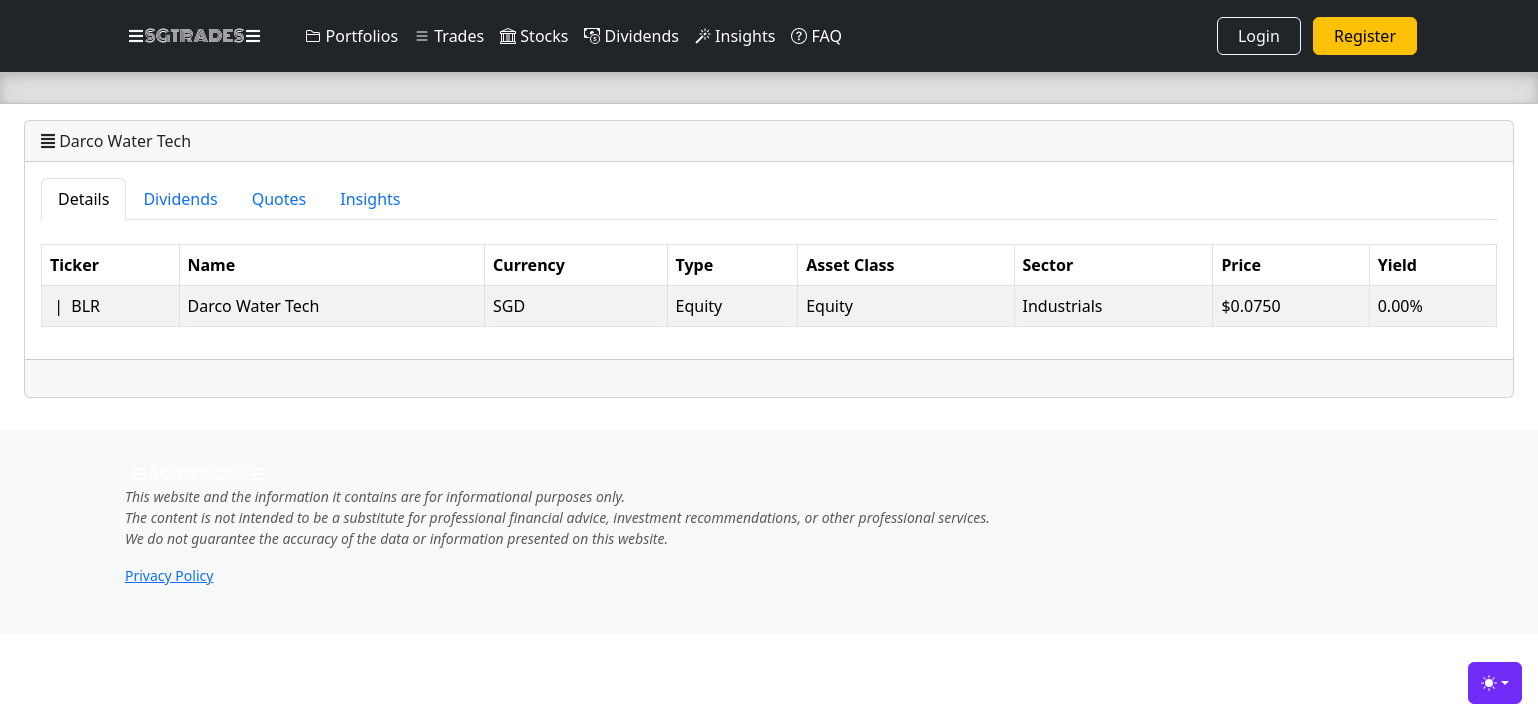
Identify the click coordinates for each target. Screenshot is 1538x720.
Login (1259, 36)
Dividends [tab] (180, 199)
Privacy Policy (169, 575)
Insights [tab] (370, 199)
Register (1365, 36)
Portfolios (351, 36)
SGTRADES (194, 36)
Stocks (534, 36)
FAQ (816, 36)
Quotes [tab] (279, 199)
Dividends (631, 36)
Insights (735, 36)
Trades (449, 36)
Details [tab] (83, 199)
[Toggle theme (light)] (1495, 683)
